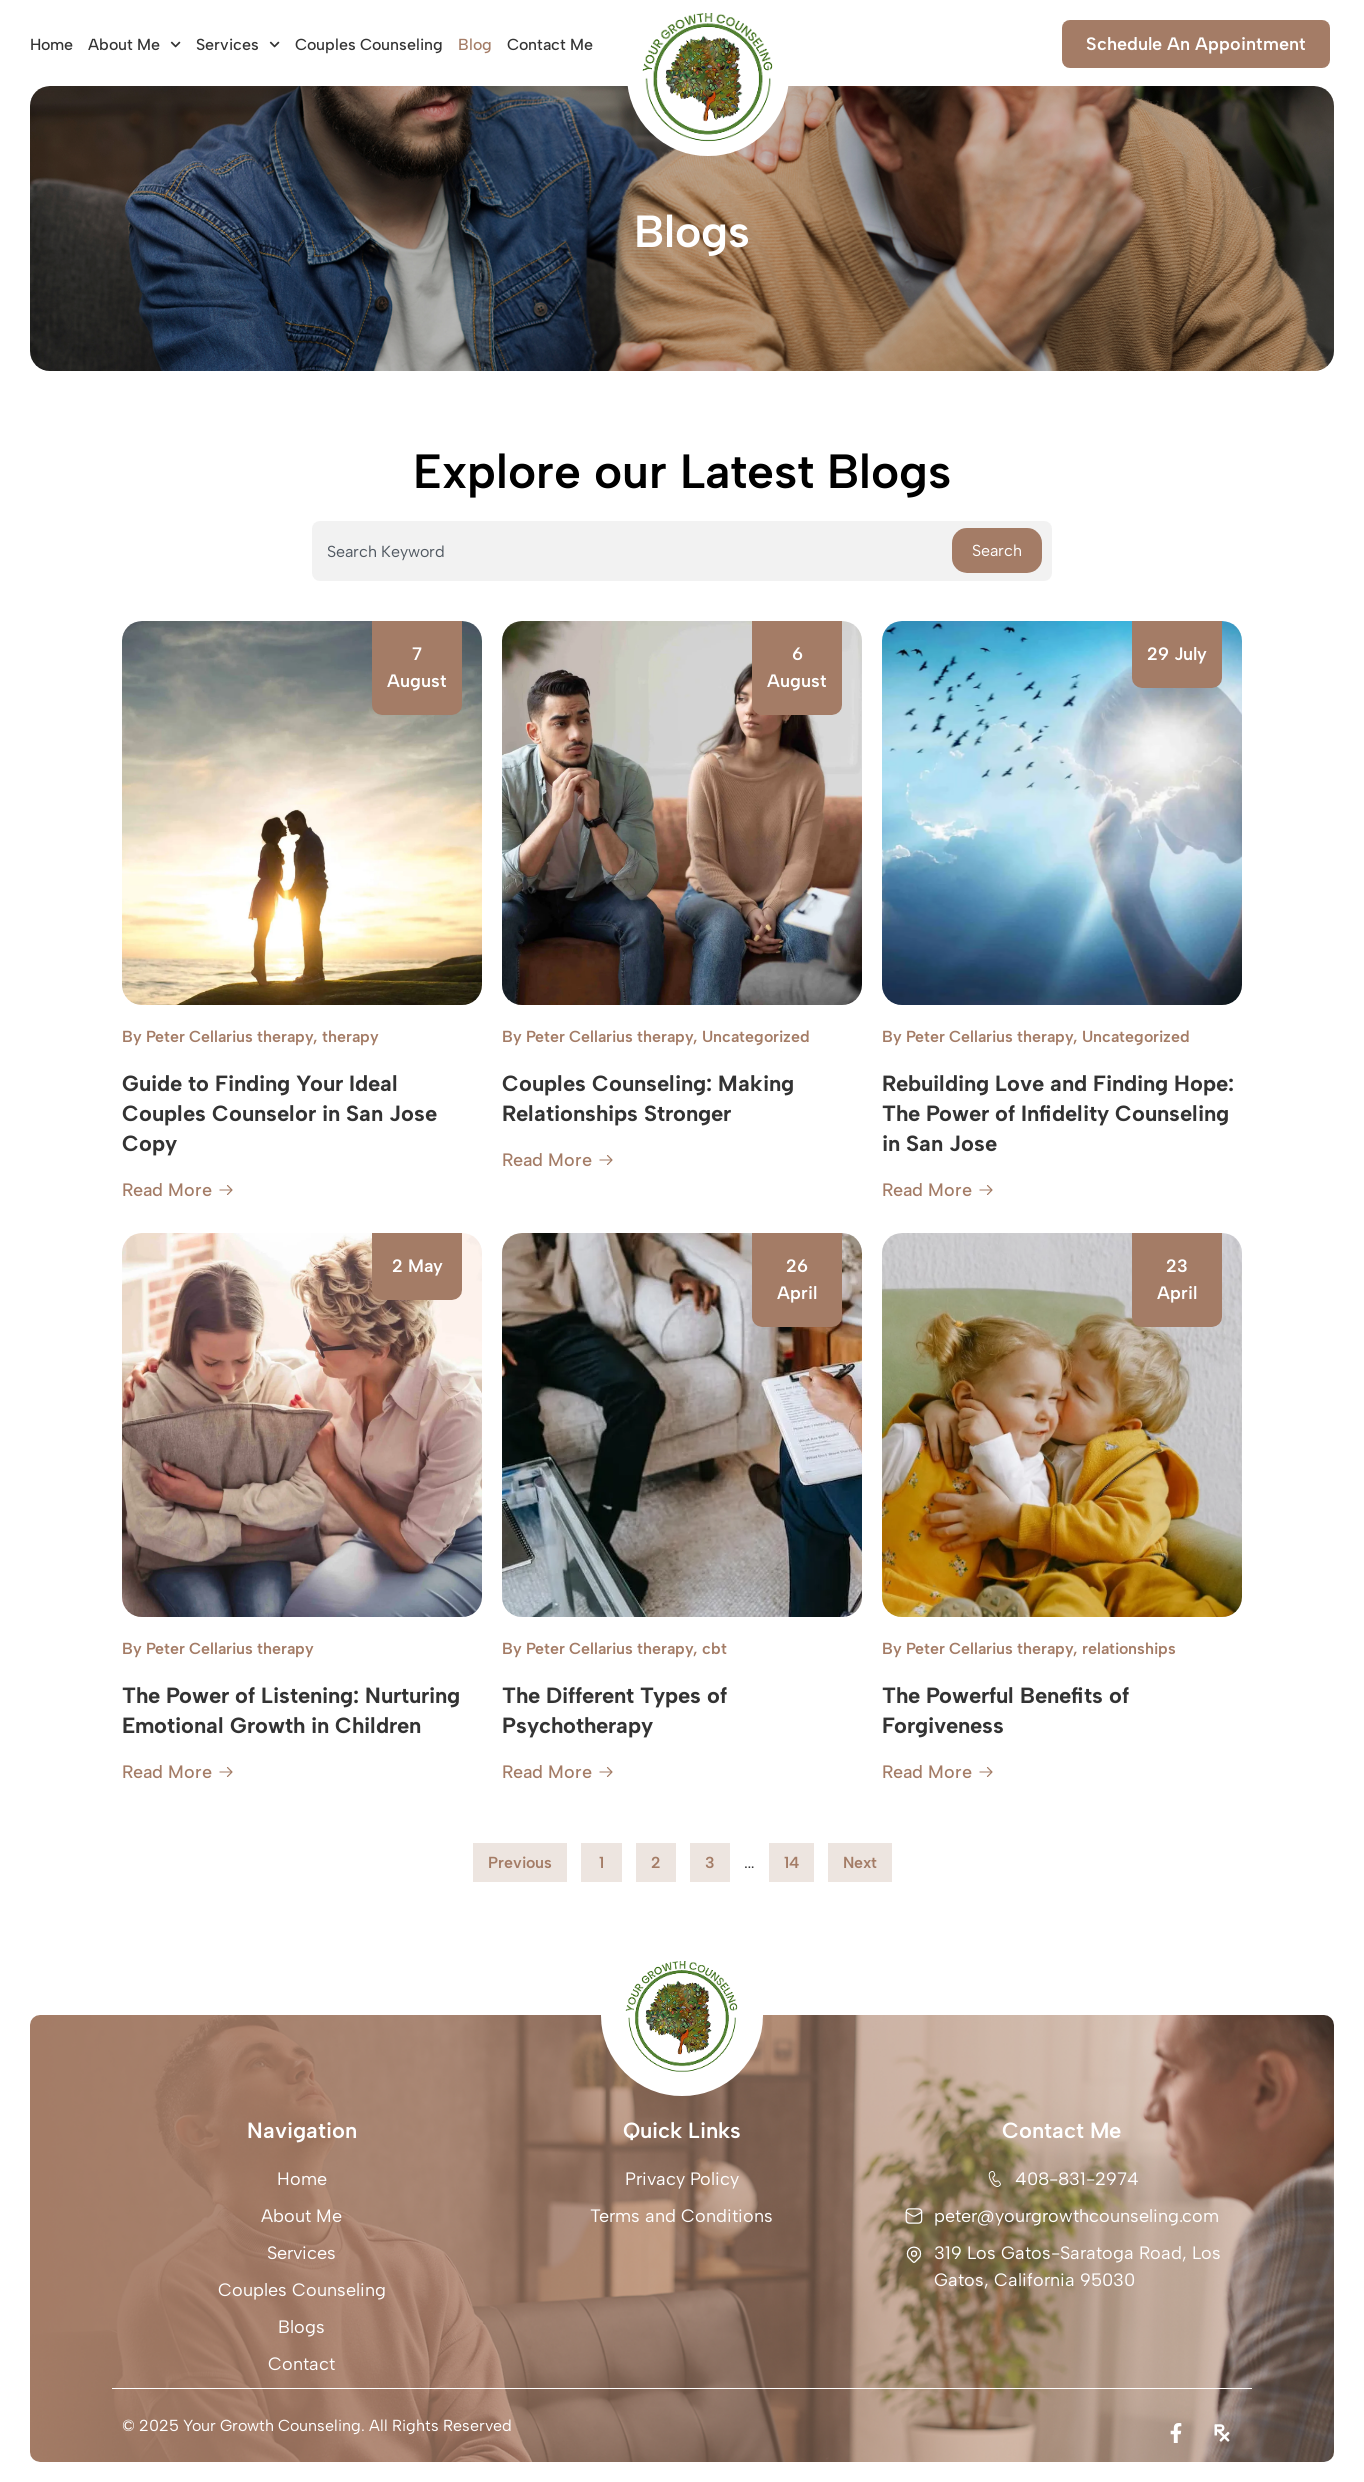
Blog (475, 44)
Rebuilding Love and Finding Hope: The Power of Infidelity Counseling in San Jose (1058, 1113)
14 (798, 1857)
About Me (134, 44)
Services (238, 44)
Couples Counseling (369, 44)
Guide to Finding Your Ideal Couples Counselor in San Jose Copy (279, 1113)
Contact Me (550, 44)
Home (51, 44)
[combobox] (632, 551)
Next (860, 1862)
